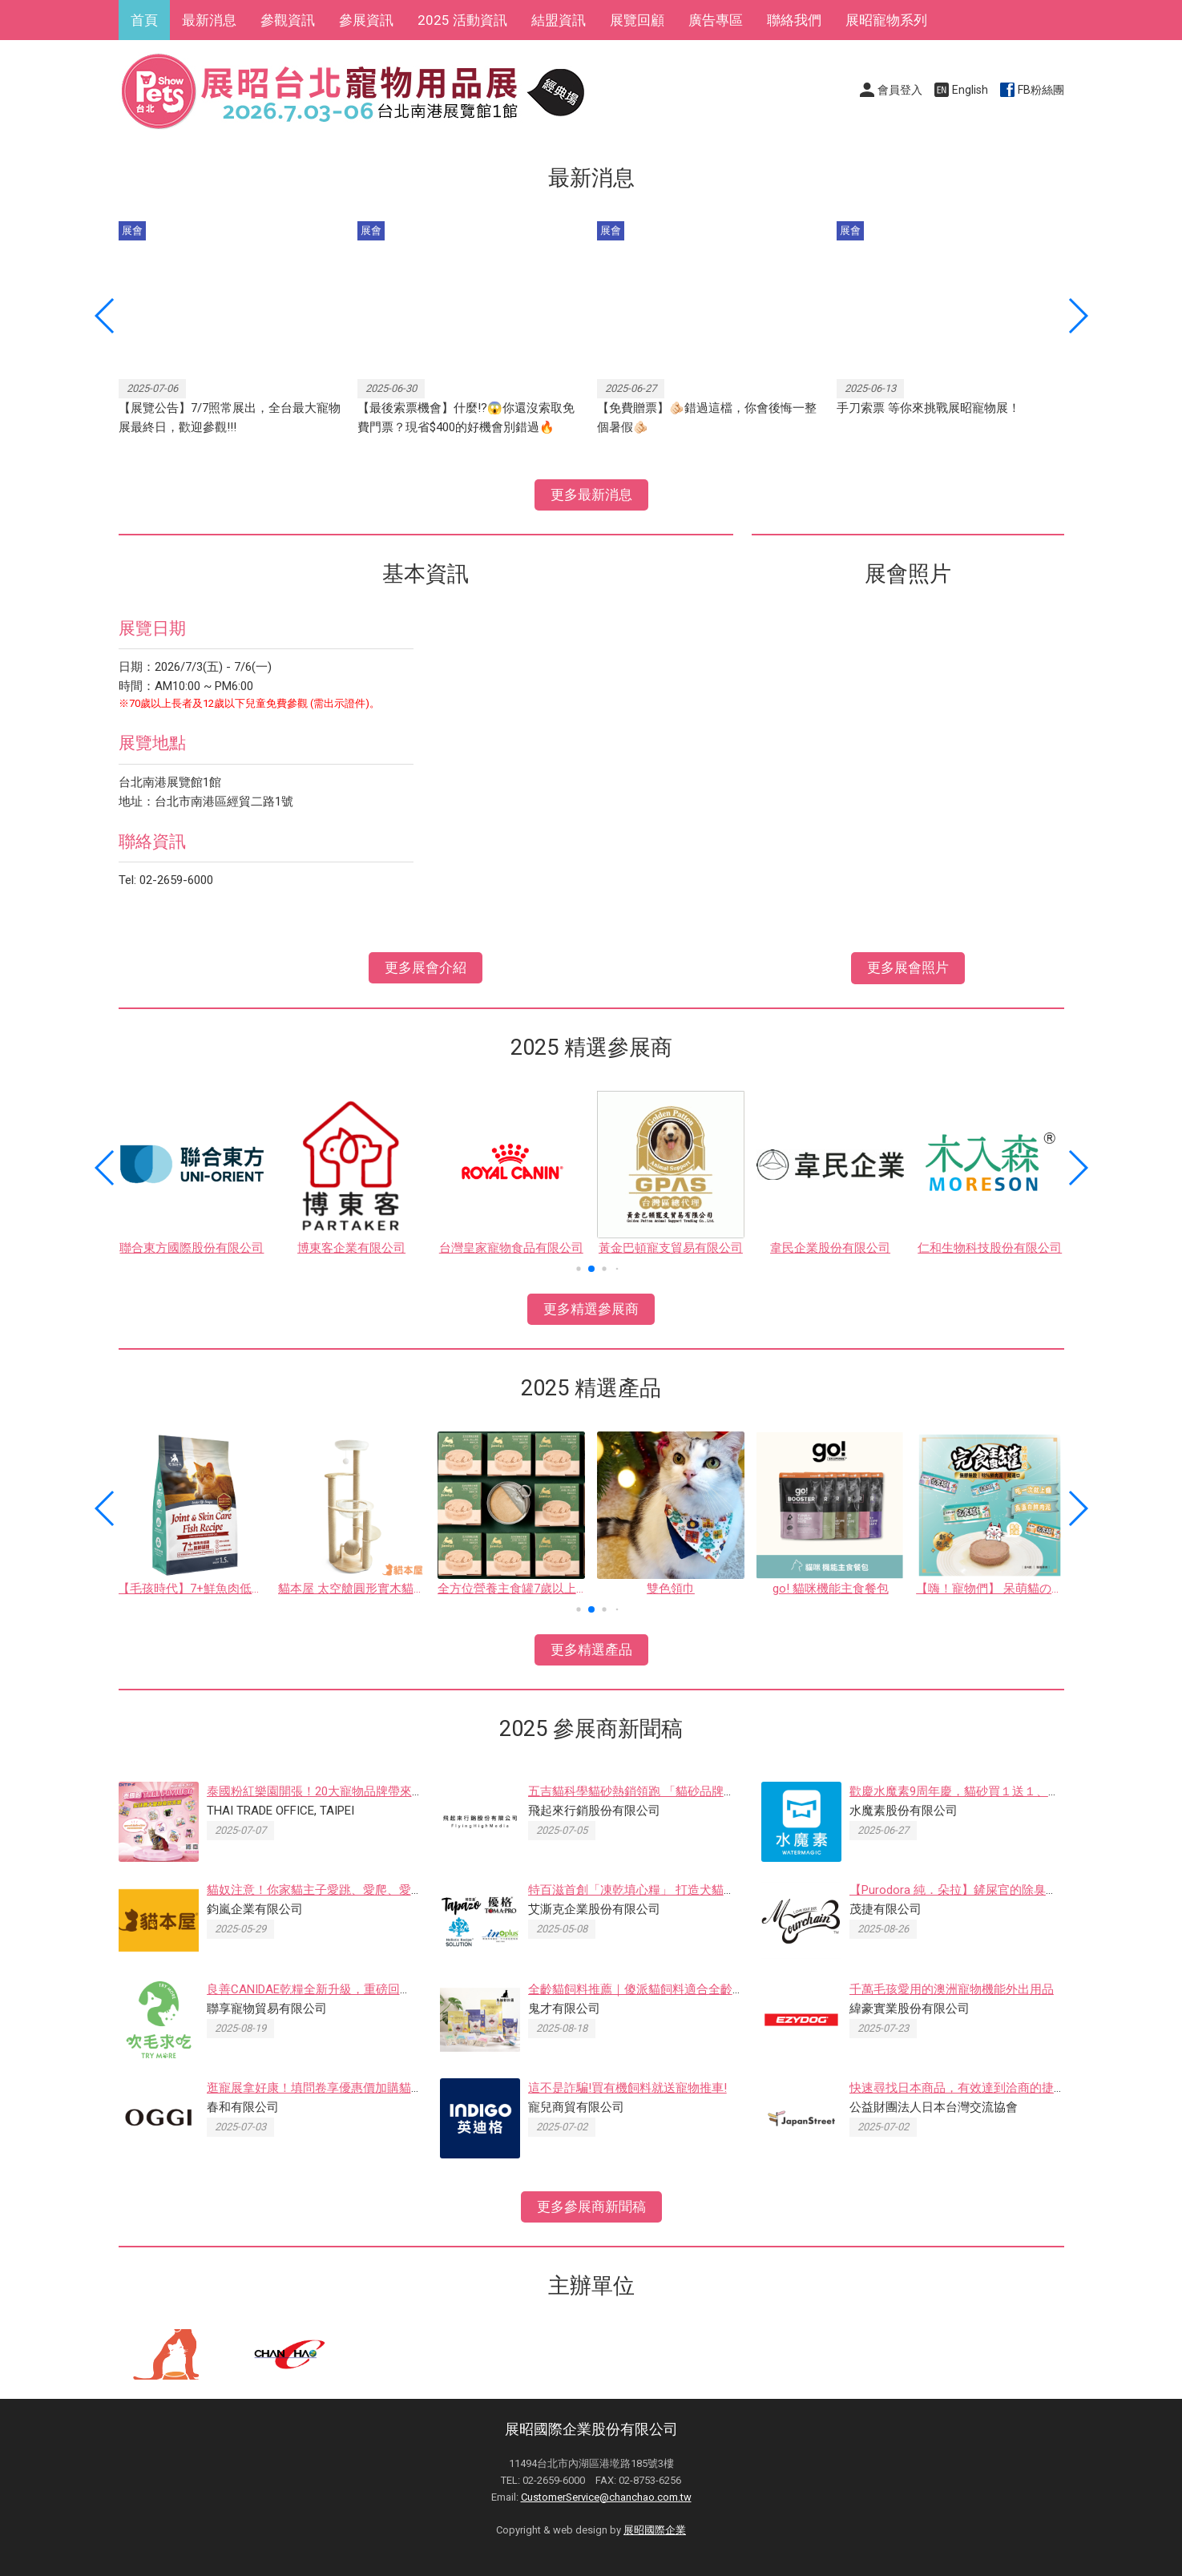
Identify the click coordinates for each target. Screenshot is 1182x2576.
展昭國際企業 (654, 2530)
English (970, 89)
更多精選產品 (591, 1649)
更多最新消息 (591, 495)
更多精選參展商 (591, 1309)
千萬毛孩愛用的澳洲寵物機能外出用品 (951, 1989)
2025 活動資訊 (462, 20)
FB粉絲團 (1041, 89)
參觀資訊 (287, 20)
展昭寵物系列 (886, 20)
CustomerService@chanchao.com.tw (606, 2497)
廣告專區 (715, 20)
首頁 (144, 20)
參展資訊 (366, 20)
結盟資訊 (558, 20)
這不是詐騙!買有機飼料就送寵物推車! (627, 2088)
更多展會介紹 (425, 967)
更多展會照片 (908, 967)
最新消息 (209, 20)
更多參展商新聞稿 (591, 2206)
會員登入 (899, 89)
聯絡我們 (794, 20)
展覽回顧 (637, 20)
